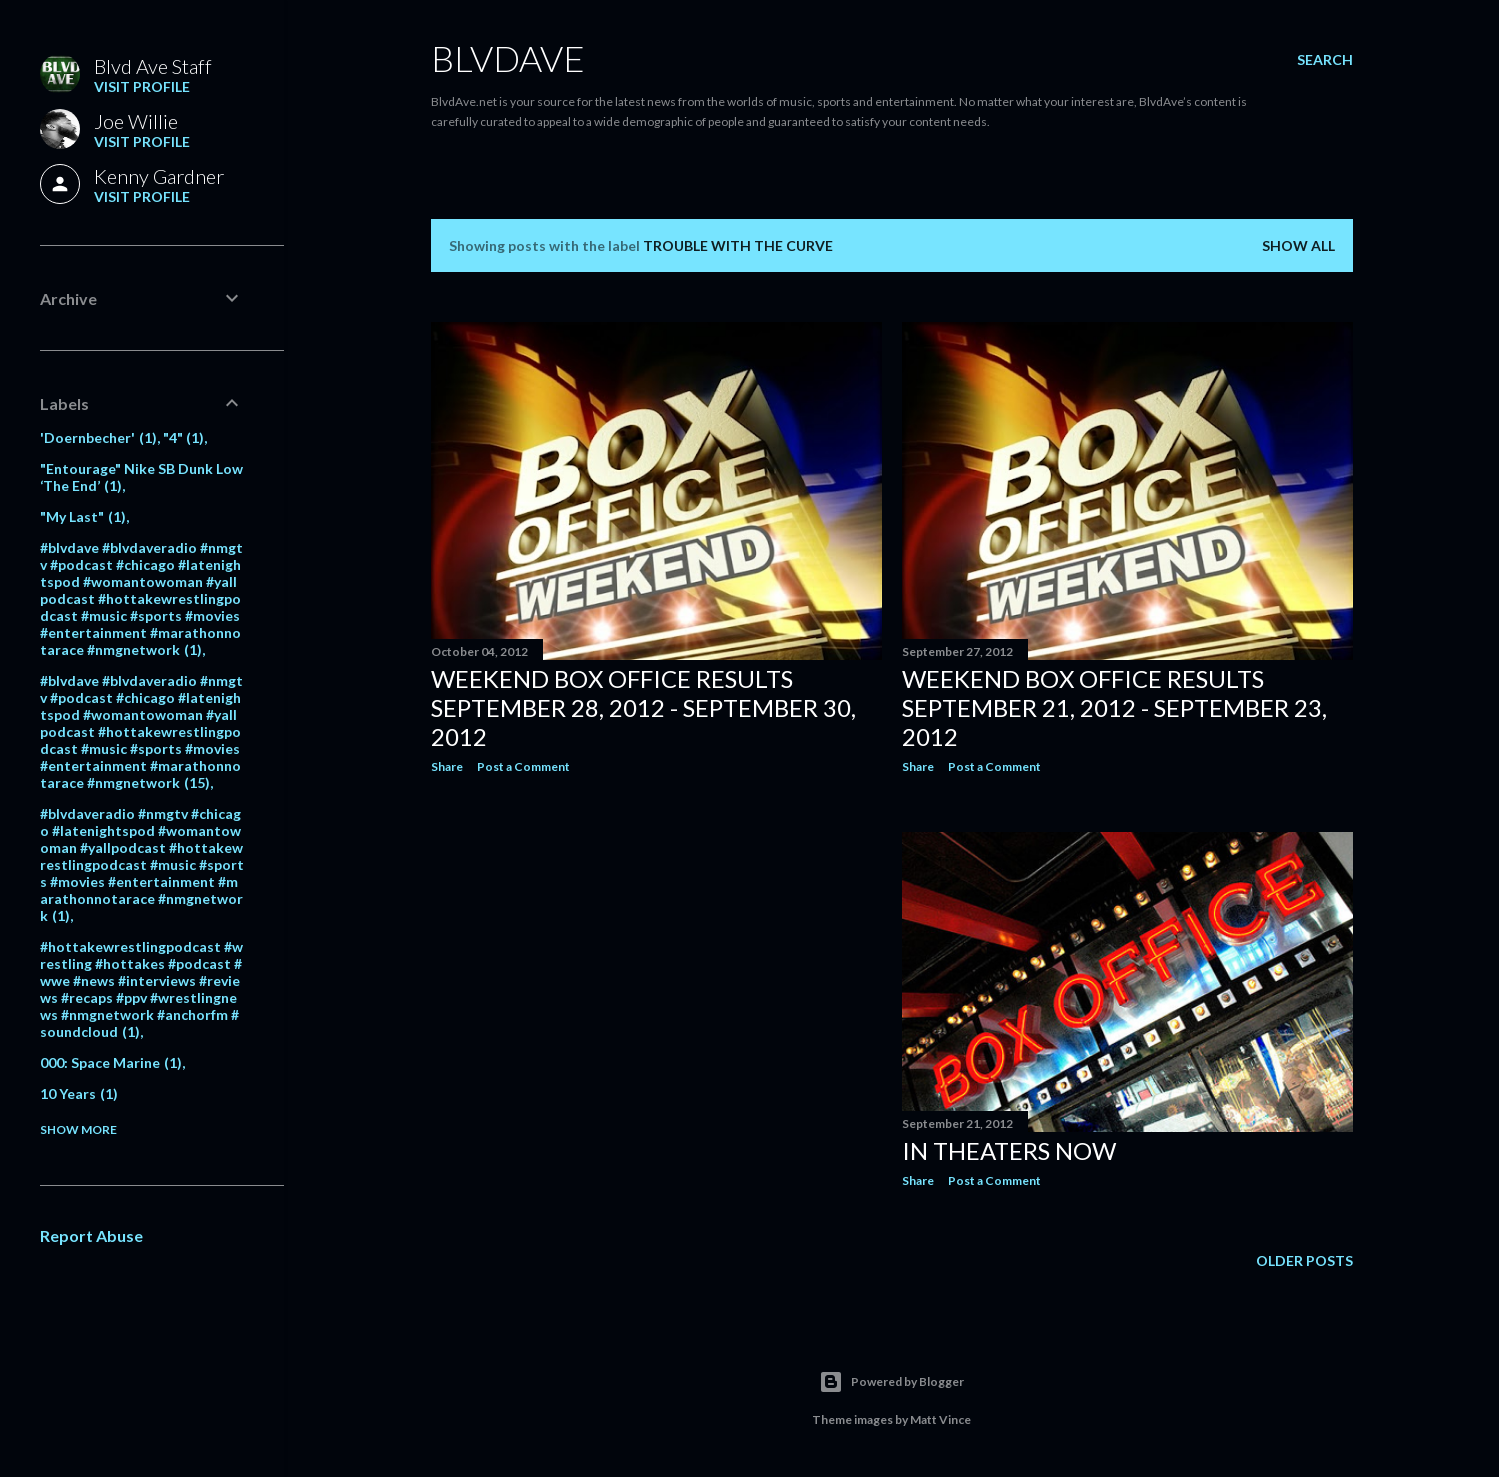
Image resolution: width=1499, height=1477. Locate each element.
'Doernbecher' (98, 437)
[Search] (1325, 60)
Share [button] (447, 766)
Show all (1298, 245)
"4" (184, 437)
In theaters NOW (1009, 1150)
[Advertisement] (656, 964)
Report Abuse (91, 1235)
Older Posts (1304, 1260)
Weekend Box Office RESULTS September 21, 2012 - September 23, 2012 (1114, 707)
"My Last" (83, 516)
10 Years (79, 1093)
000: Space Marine (111, 1062)
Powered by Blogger (891, 1382)
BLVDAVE (508, 58)
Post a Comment (523, 766)
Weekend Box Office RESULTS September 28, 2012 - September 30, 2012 (643, 707)
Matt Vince (940, 1419)
